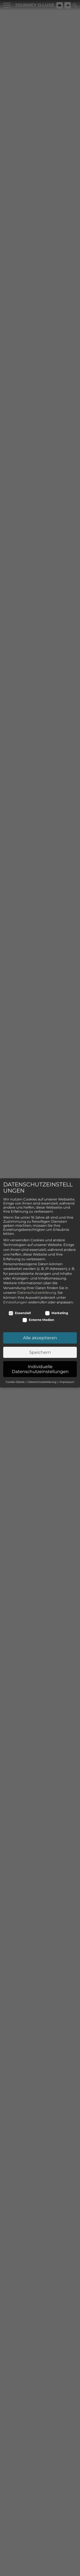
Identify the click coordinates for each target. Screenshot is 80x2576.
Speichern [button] (40, 1304)
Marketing (56, 1265)
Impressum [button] (66, 1334)
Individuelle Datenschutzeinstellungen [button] (40, 1321)
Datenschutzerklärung (36, 1245)
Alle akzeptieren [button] (40, 1290)
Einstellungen (15, 1255)
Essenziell (20, 1265)
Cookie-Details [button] (15, 1334)
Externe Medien (38, 1272)
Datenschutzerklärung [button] (42, 1334)
